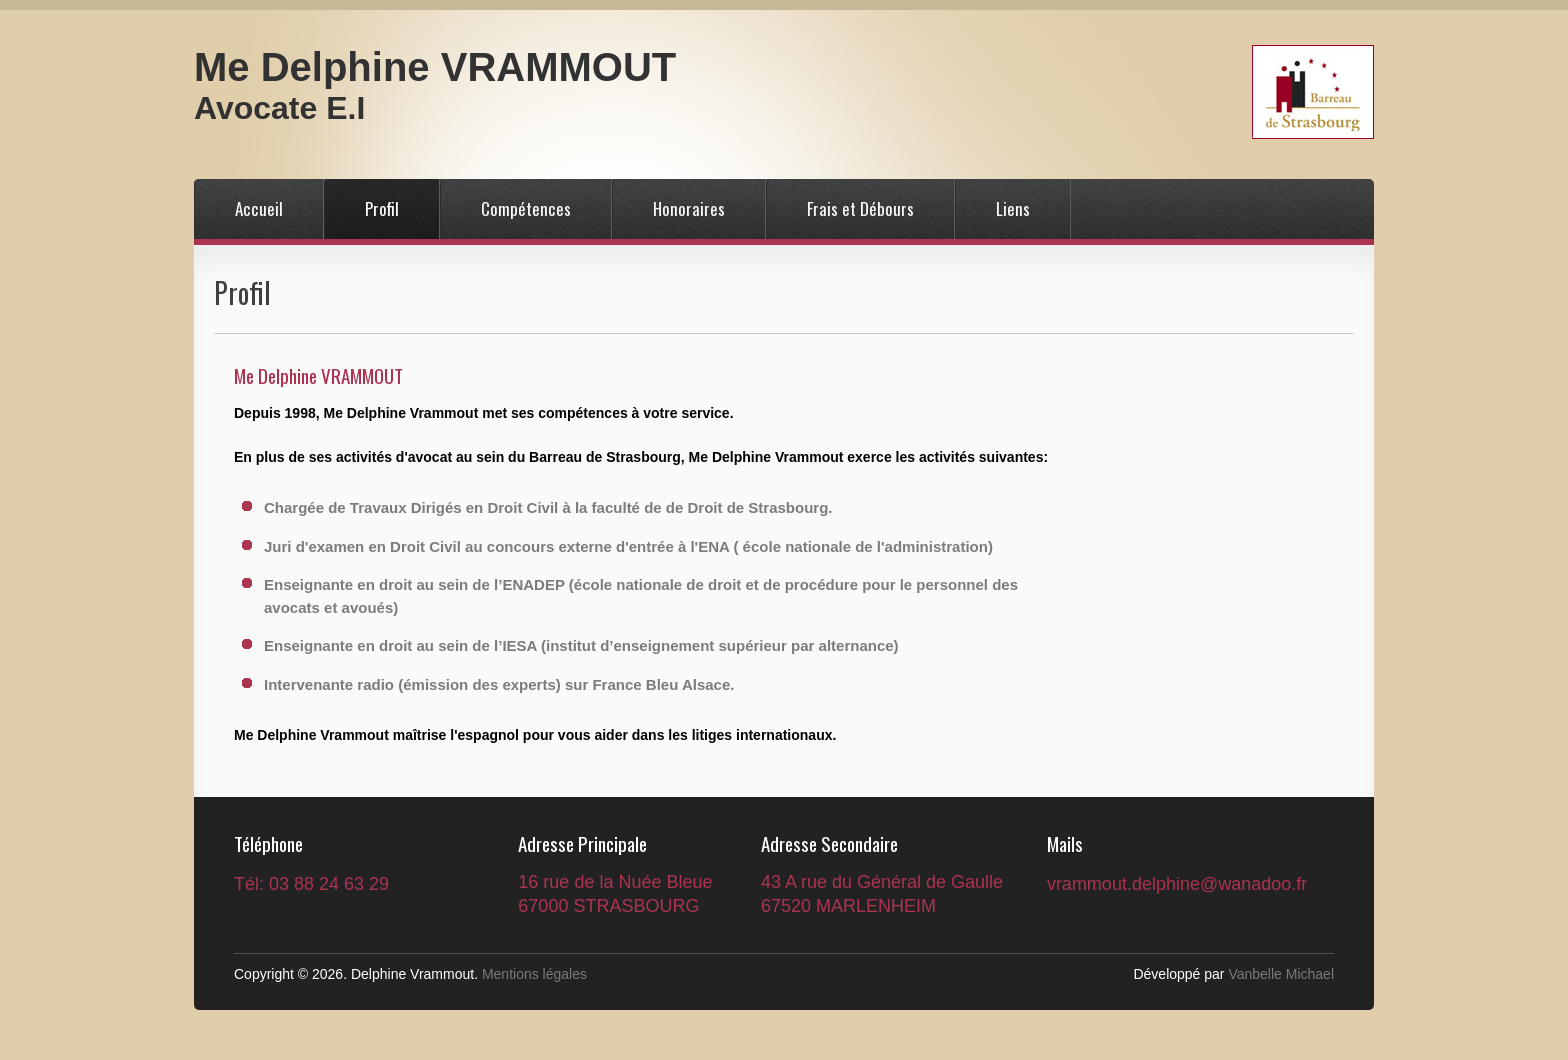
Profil (382, 208)
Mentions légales (534, 974)
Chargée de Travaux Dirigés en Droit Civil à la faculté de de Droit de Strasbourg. (548, 507)
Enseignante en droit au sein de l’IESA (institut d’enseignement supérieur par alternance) (581, 645)
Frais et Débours (860, 208)
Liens (1013, 208)
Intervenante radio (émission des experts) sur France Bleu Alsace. (499, 684)
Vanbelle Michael (1281, 974)
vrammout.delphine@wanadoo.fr (1177, 884)
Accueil (259, 208)
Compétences (526, 208)
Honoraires (689, 208)
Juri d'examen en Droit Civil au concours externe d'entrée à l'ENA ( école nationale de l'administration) (628, 546)
